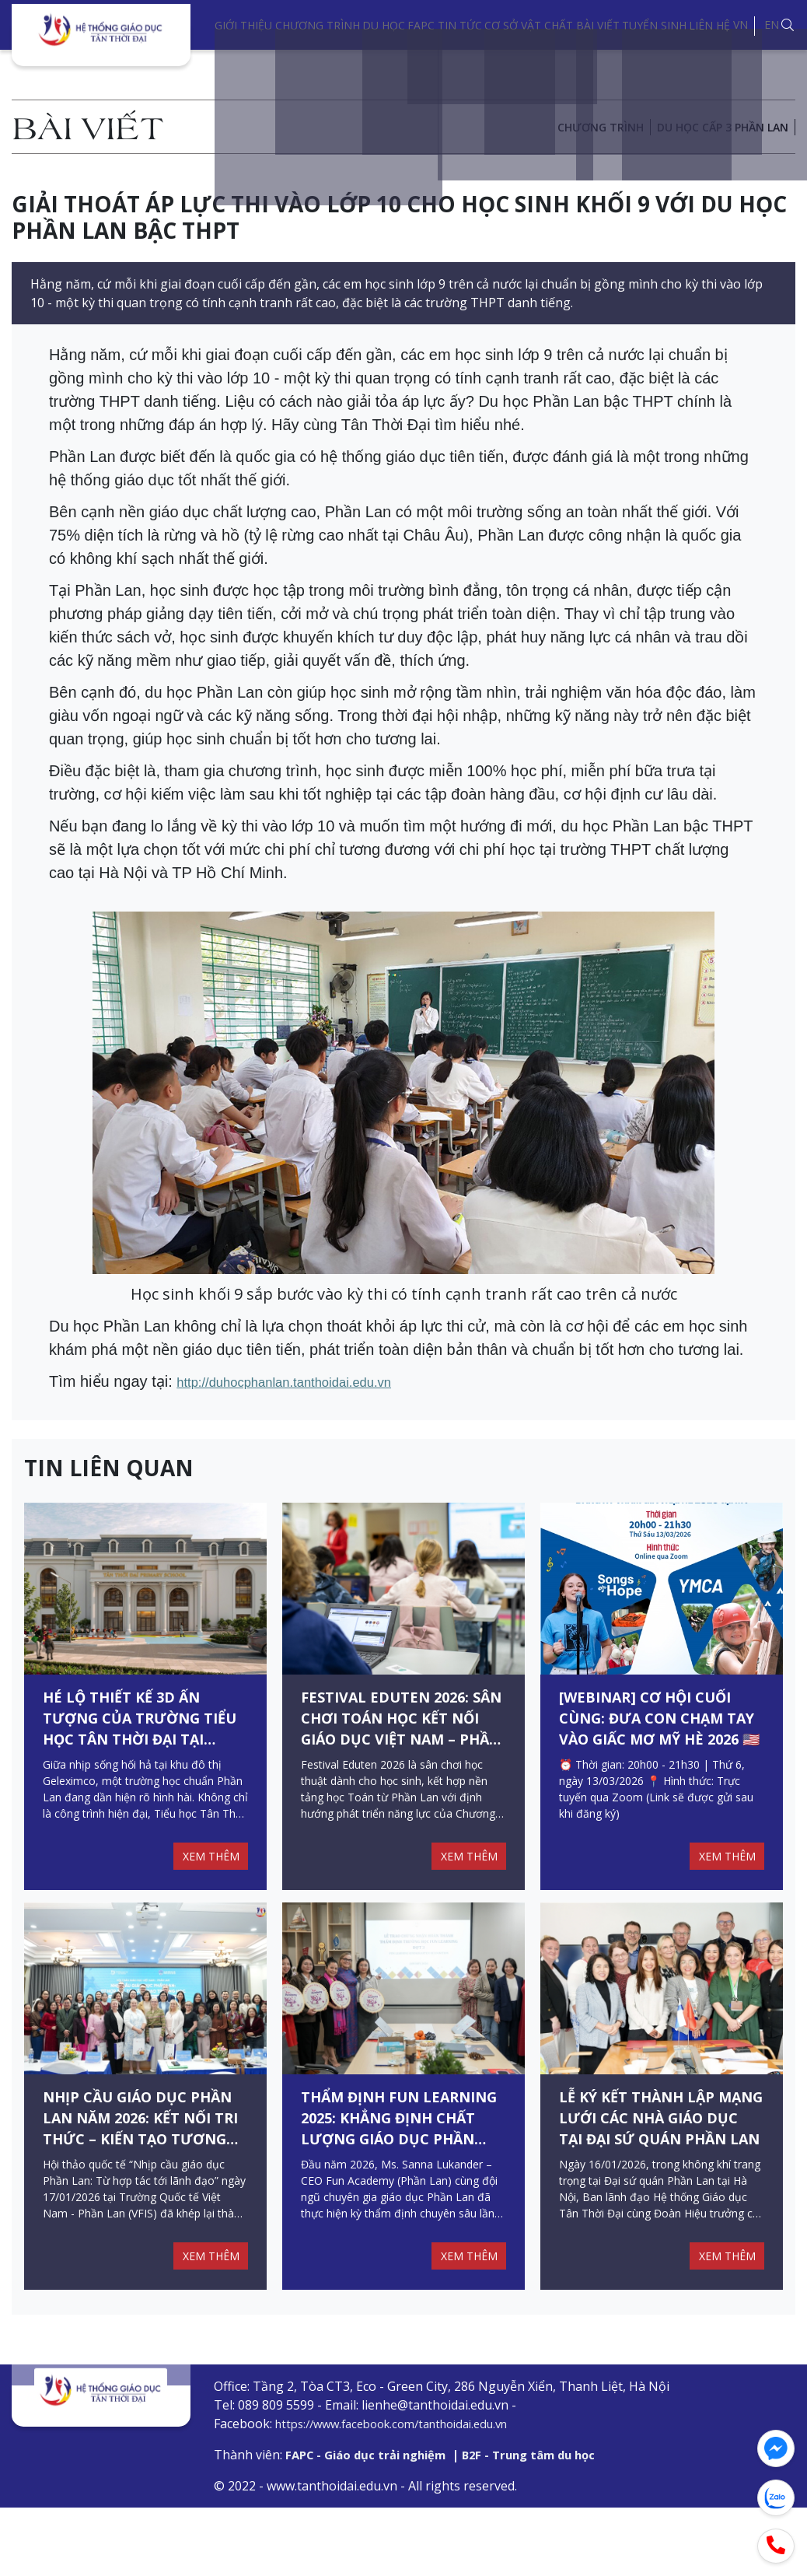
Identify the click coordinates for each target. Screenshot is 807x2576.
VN (740, 24)
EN (771, 24)
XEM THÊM (207, 1878)
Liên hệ (709, 25)
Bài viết (598, 25)
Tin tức (460, 25)
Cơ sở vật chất (528, 25)
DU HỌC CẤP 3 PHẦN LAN (722, 127)
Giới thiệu (243, 25)
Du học (383, 25)
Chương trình (317, 25)
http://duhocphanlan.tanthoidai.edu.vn (306, 1381)
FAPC (421, 25)
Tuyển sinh (654, 25)
